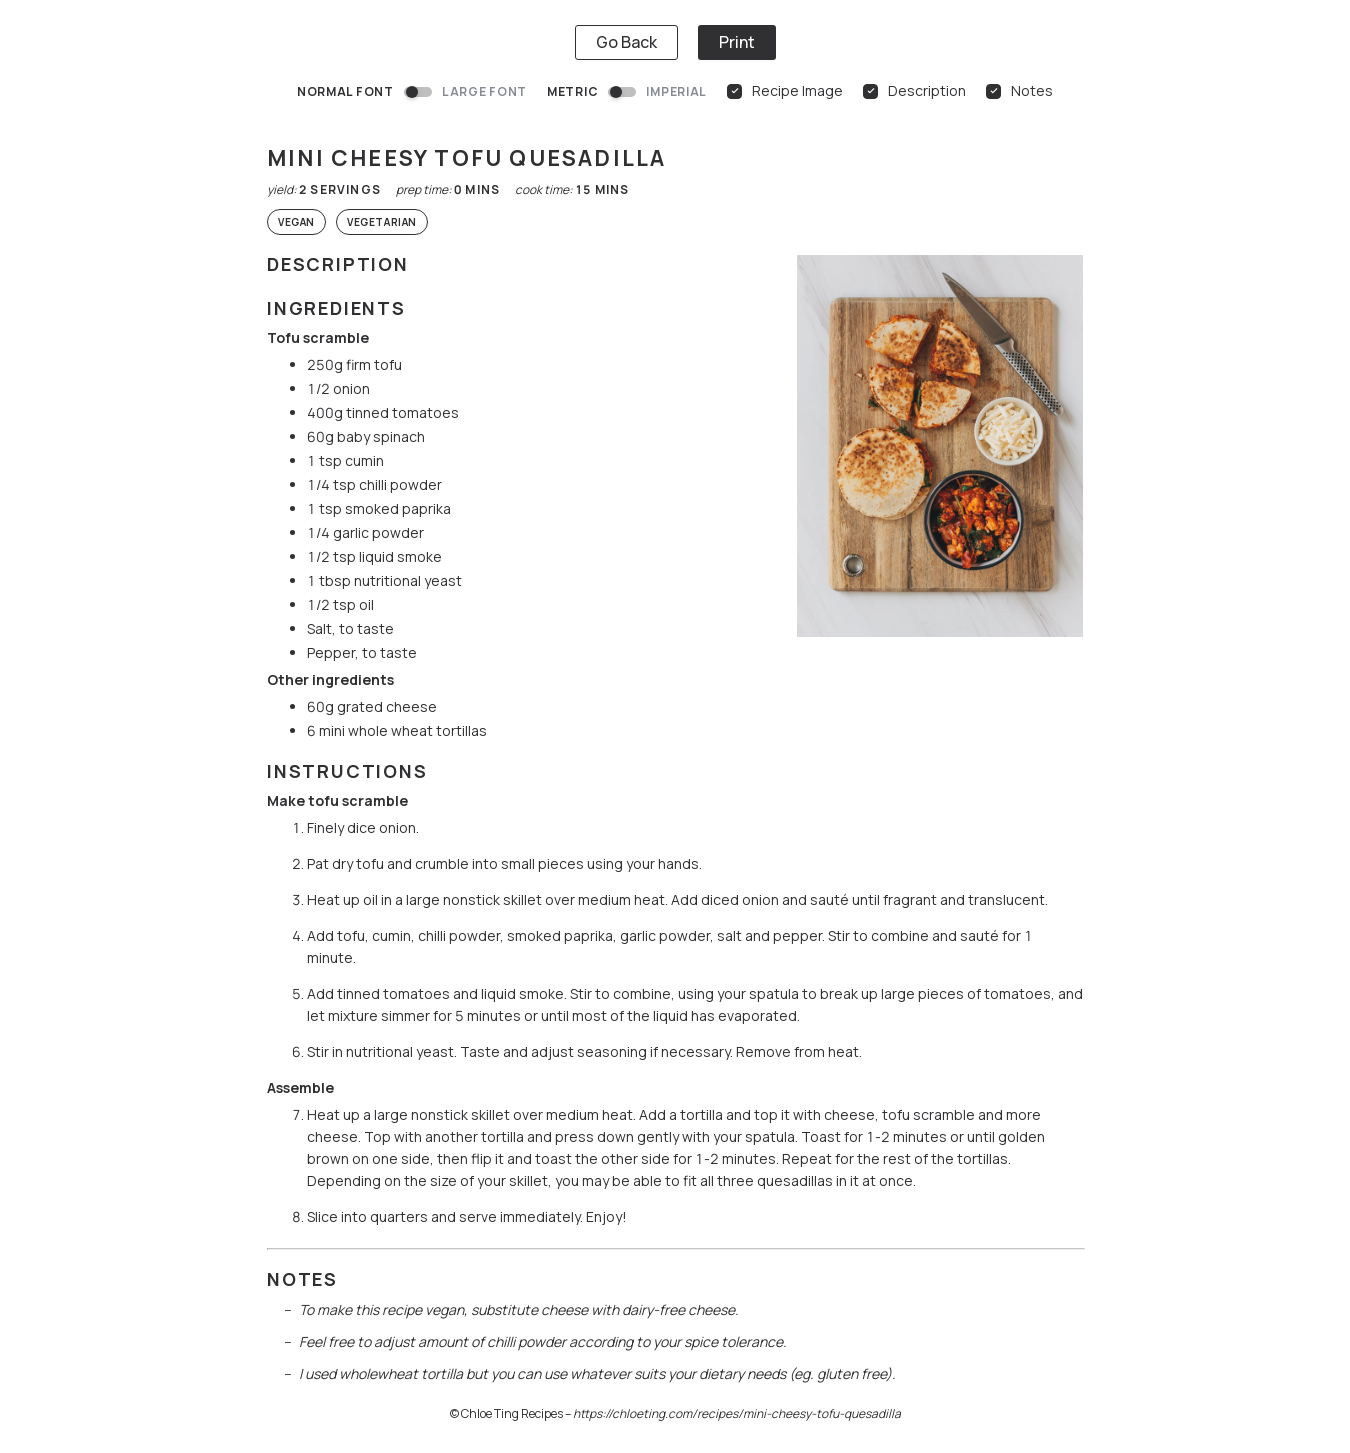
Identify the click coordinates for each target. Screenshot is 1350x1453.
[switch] (418, 92)
